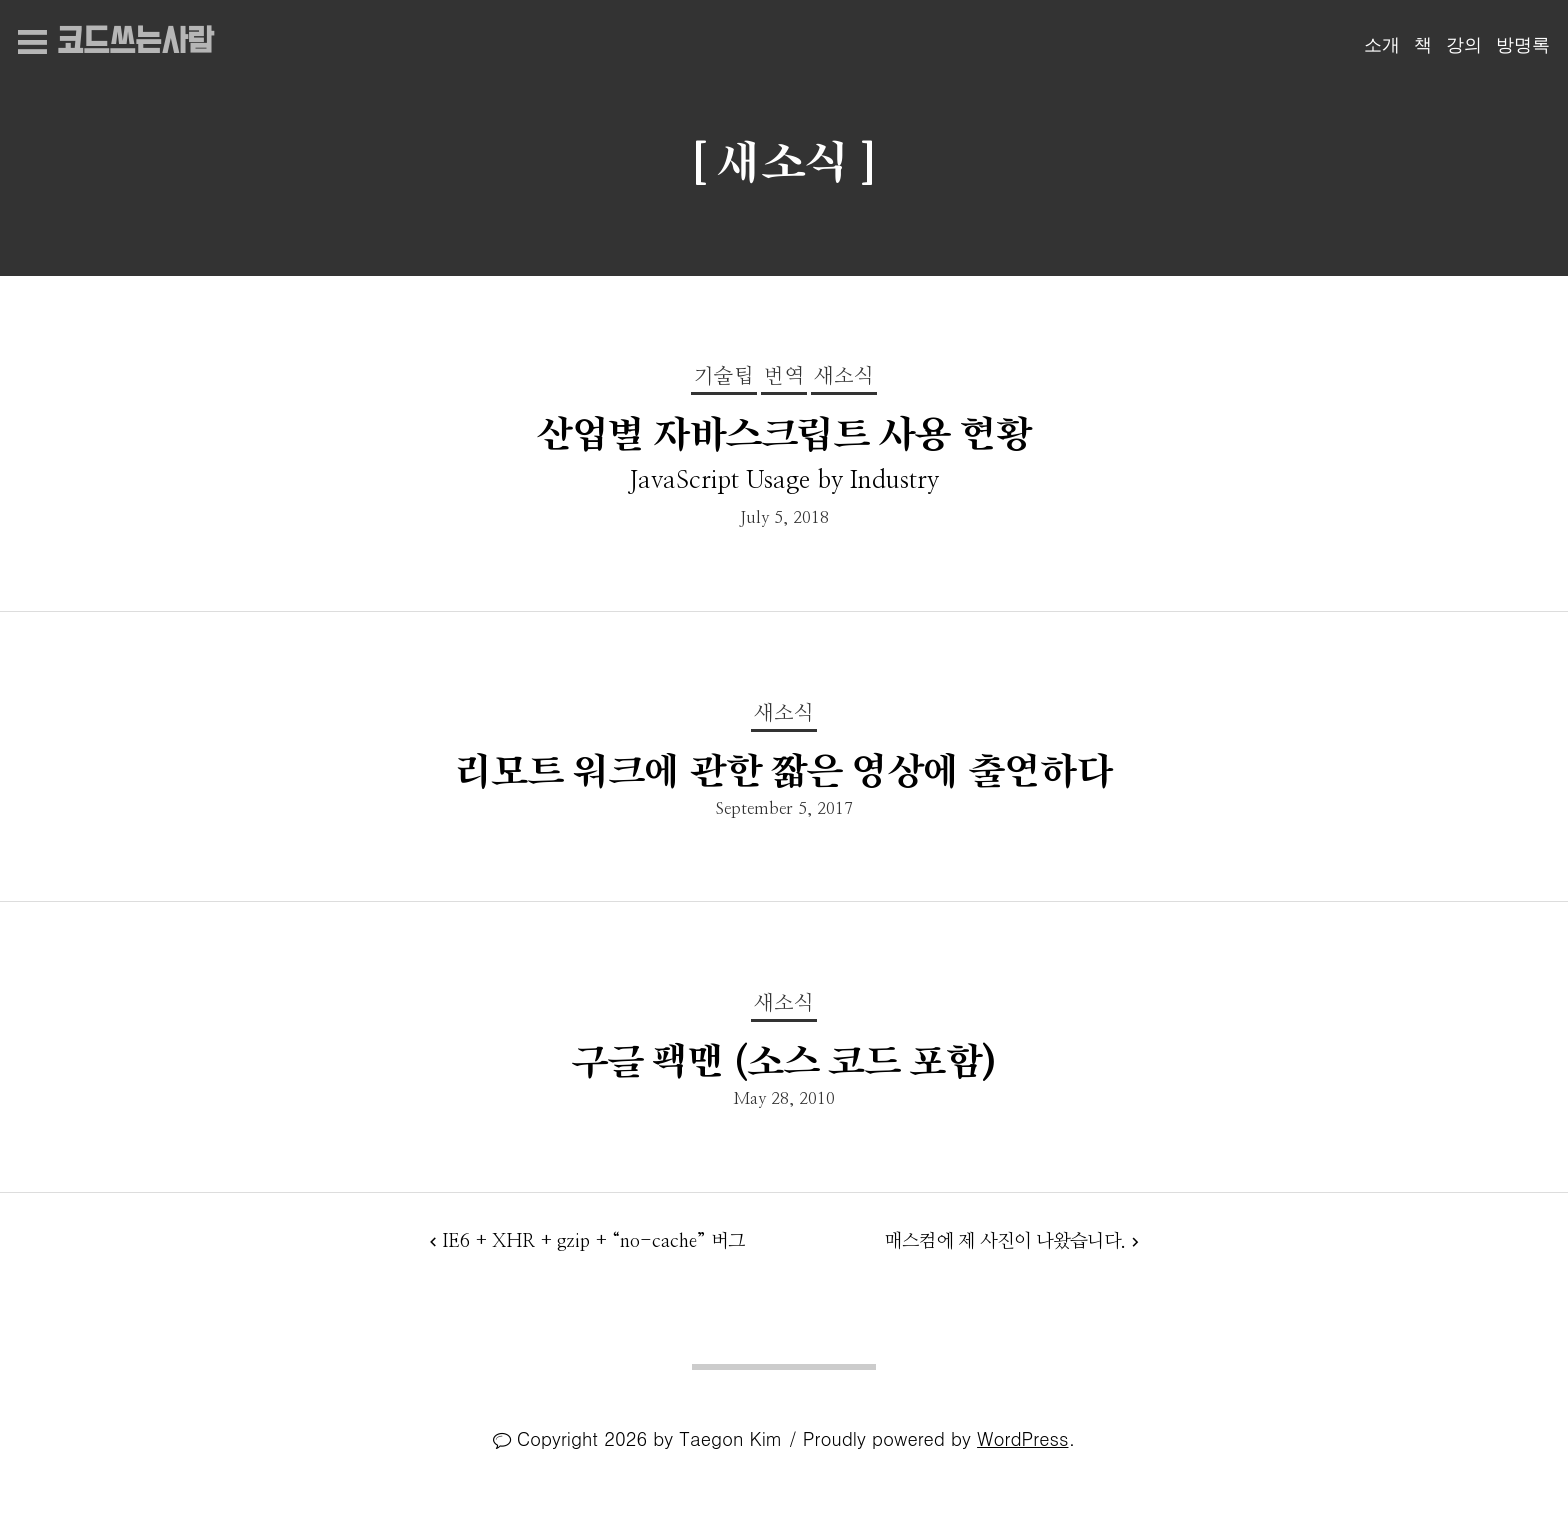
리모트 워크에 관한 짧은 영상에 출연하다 (784, 771)
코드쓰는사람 (135, 42)
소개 (1382, 45)
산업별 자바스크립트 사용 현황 (784, 434)
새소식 (844, 376)
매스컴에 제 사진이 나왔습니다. (1005, 1241)
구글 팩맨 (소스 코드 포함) (784, 1061)
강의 (1464, 45)
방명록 (1523, 45)
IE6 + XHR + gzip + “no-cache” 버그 (593, 1241)
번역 (784, 376)
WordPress (1022, 1438)
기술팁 (724, 376)
